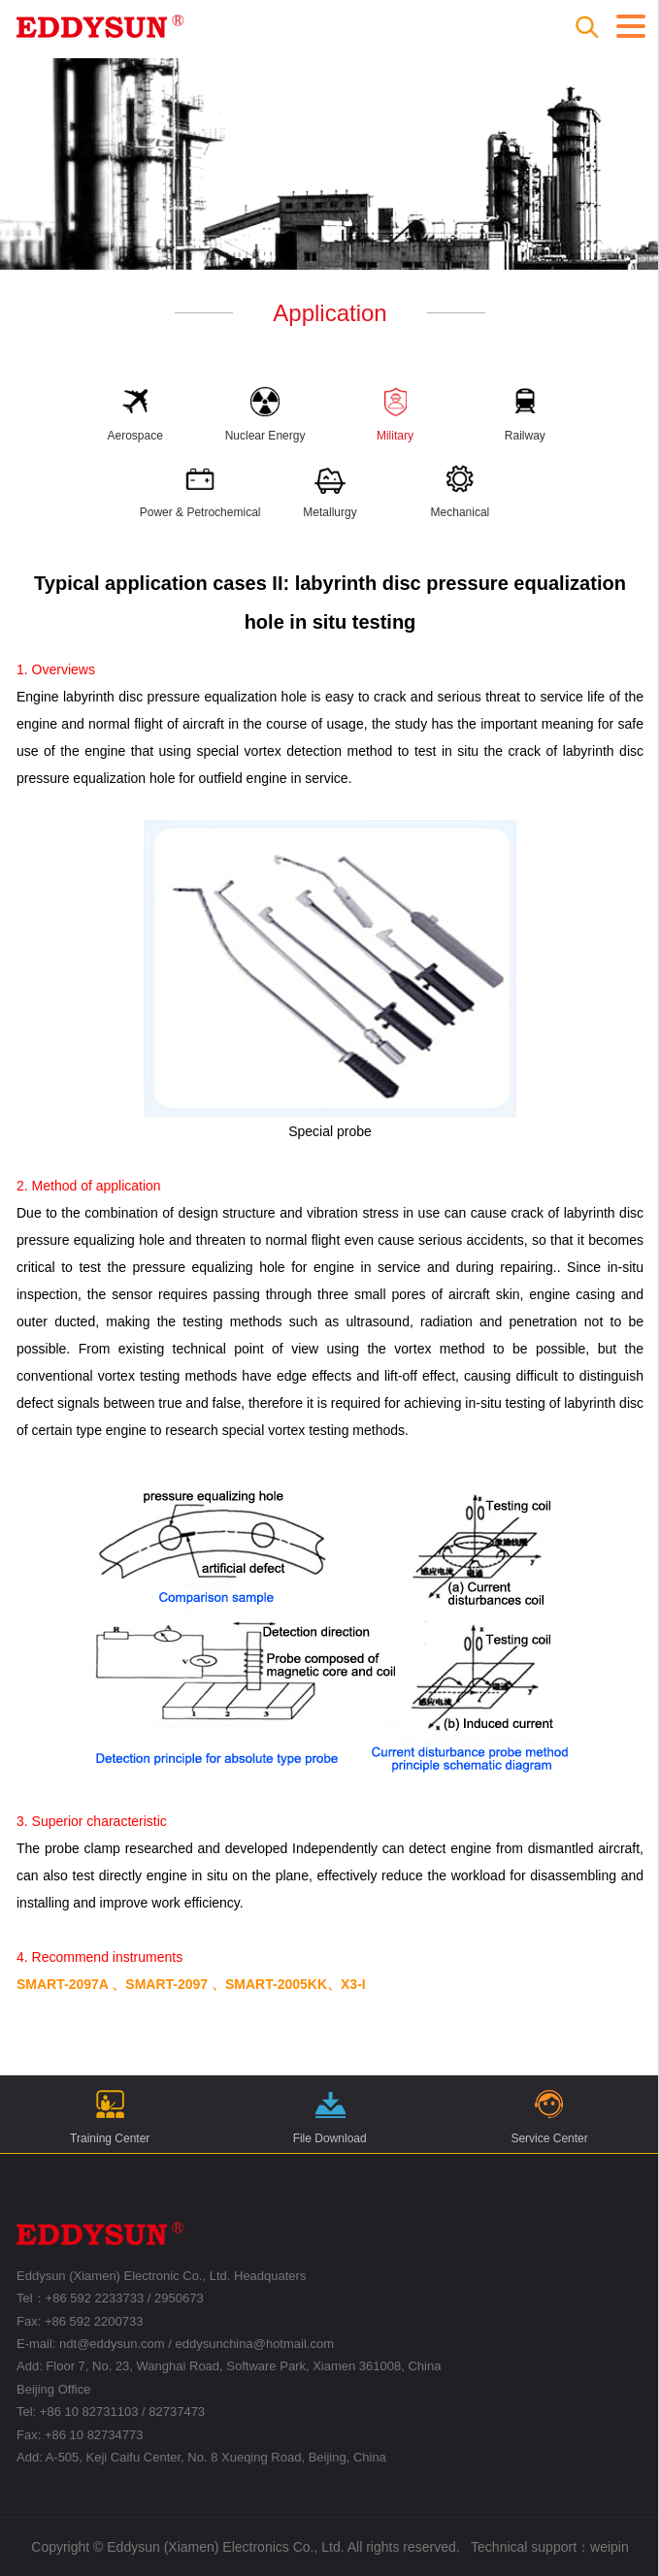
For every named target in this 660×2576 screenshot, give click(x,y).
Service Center (549, 2115)
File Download (330, 2115)
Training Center (109, 2115)
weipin (609, 2547)
